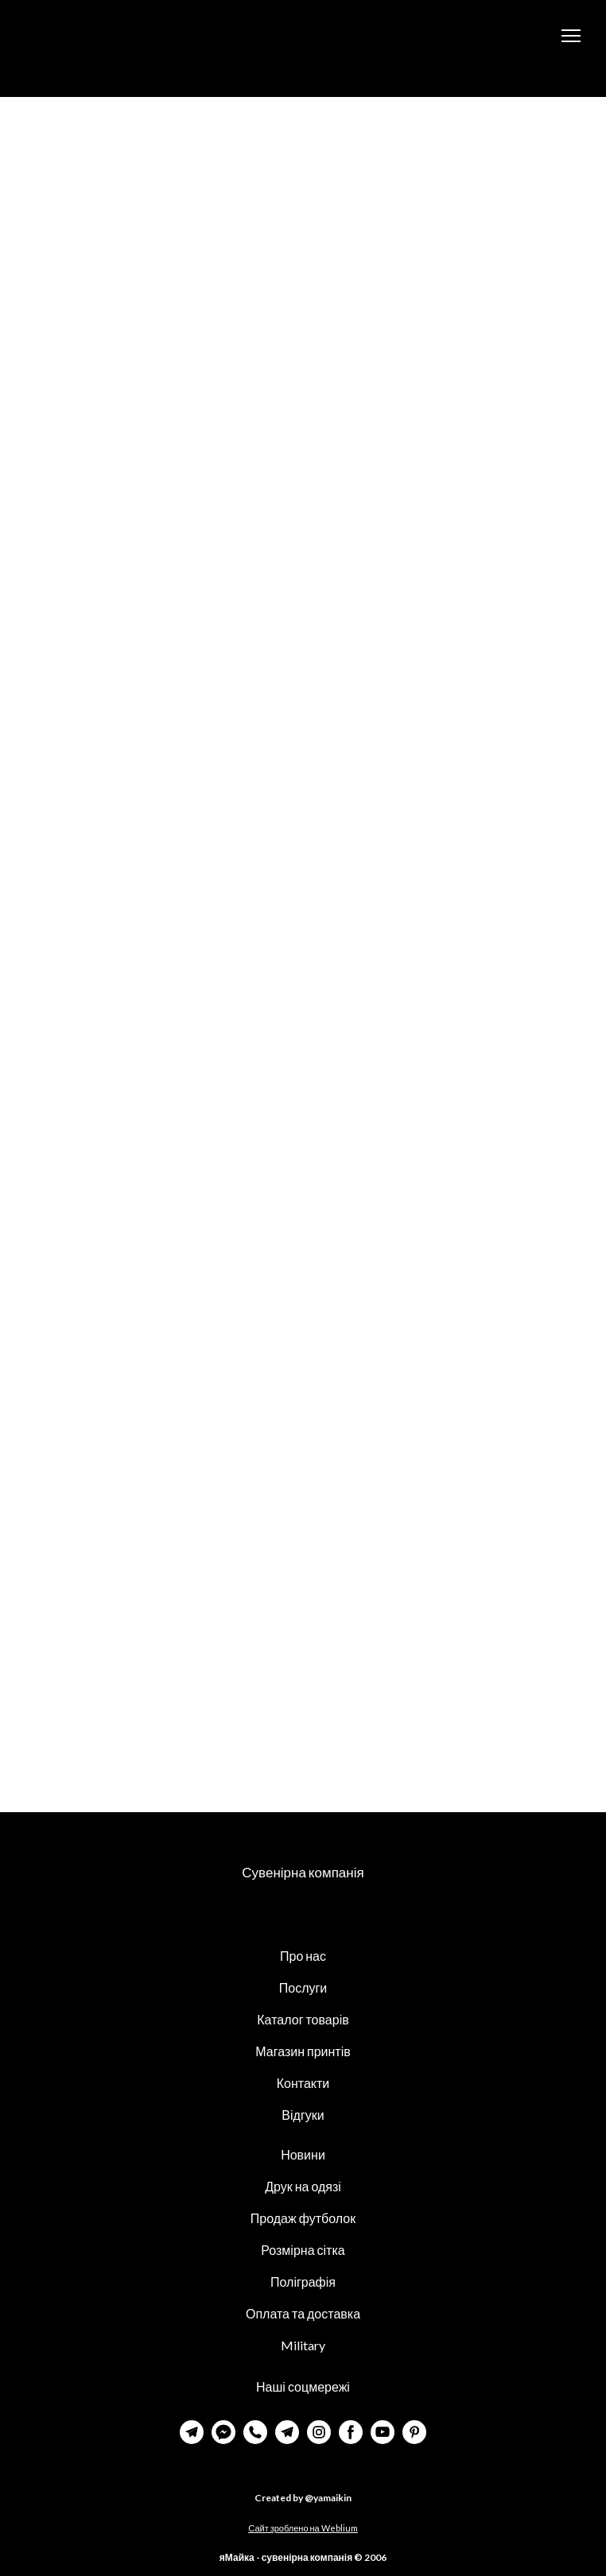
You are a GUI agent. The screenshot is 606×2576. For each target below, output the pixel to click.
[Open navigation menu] (571, 36)
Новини (303, 2154)
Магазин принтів (302, 2051)
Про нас (303, 1955)
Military (303, 2345)
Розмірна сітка (302, 2249)
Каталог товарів (302, 2019)
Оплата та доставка (303, 2313)
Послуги (303, 1987)
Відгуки (303, 2114)
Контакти (303, 2082)
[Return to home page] (96, 36)
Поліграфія (303, 2281)
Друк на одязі (303, 2186)
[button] (192, 2432)
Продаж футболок (303, 2217)
